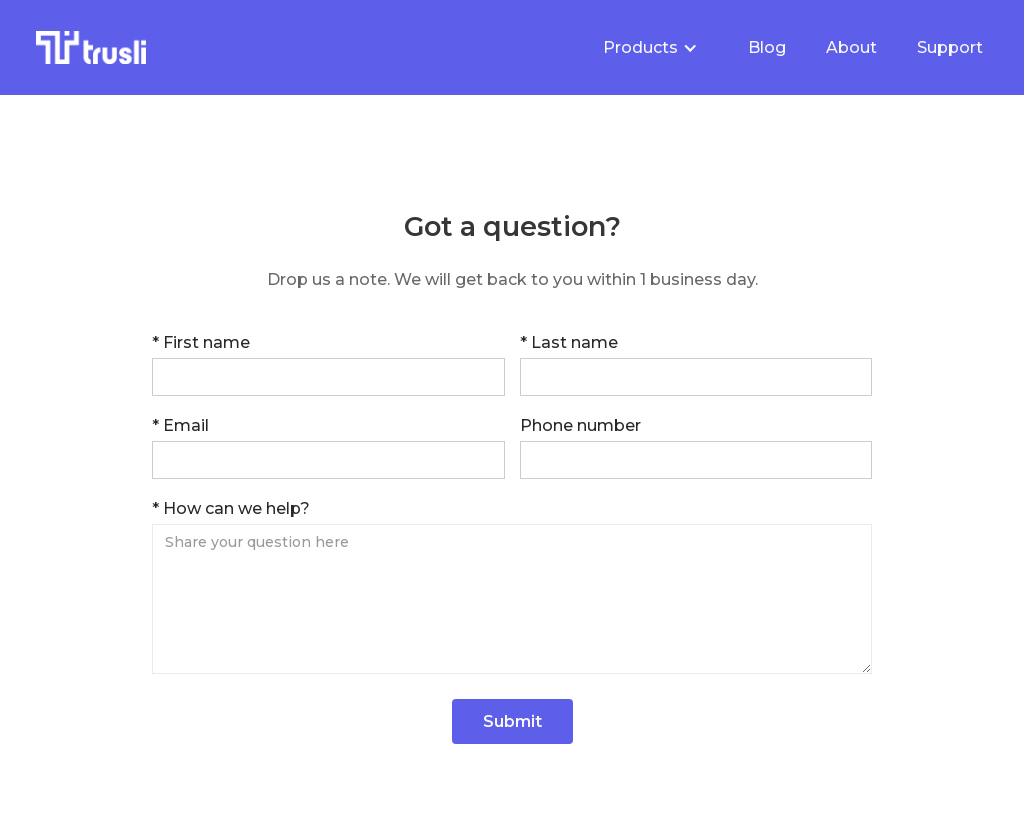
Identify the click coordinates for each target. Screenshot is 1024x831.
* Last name (569, 342)
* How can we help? (231, 508)
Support (950, 47)
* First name (201, 342)
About (851, 47)
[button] (650, 48)
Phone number (580, 425)
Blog (767, 47)
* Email (180, 425)
